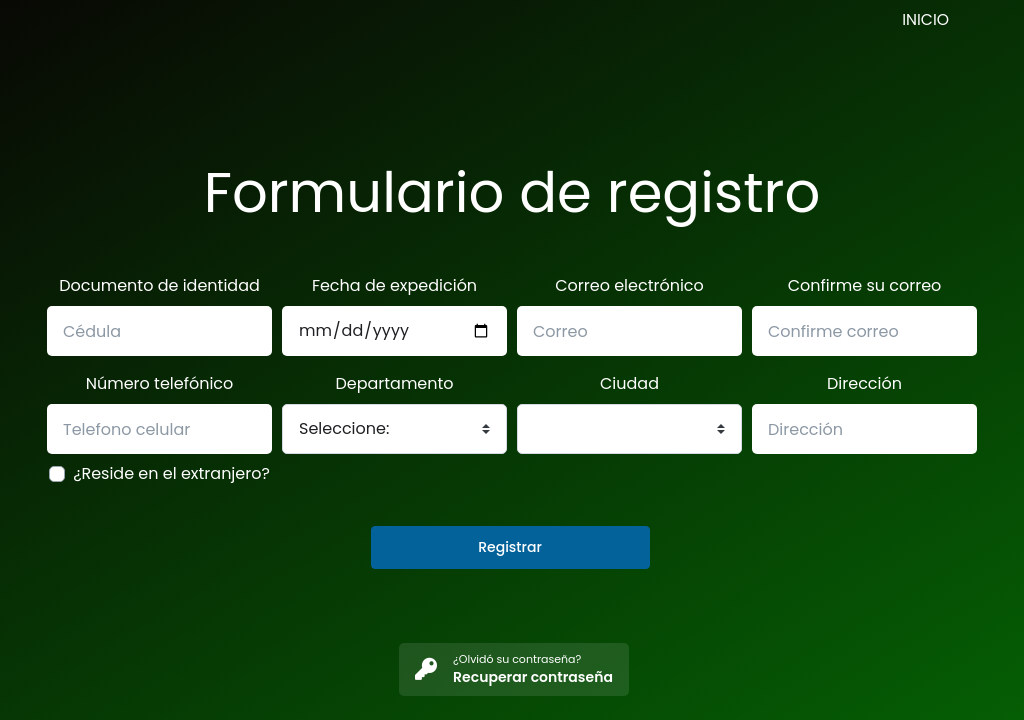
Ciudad (629, 383)
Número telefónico (160, 383)
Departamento (394, 383)
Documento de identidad (159, 285)
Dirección (864, 383)
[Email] (629, 331)
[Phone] (394, 331)
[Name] (159, 331)
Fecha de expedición (394, 285)
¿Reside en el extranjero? (171, 473)
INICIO (925, 19)
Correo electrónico (629, 285)
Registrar (510, 547)
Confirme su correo (865, 285)
